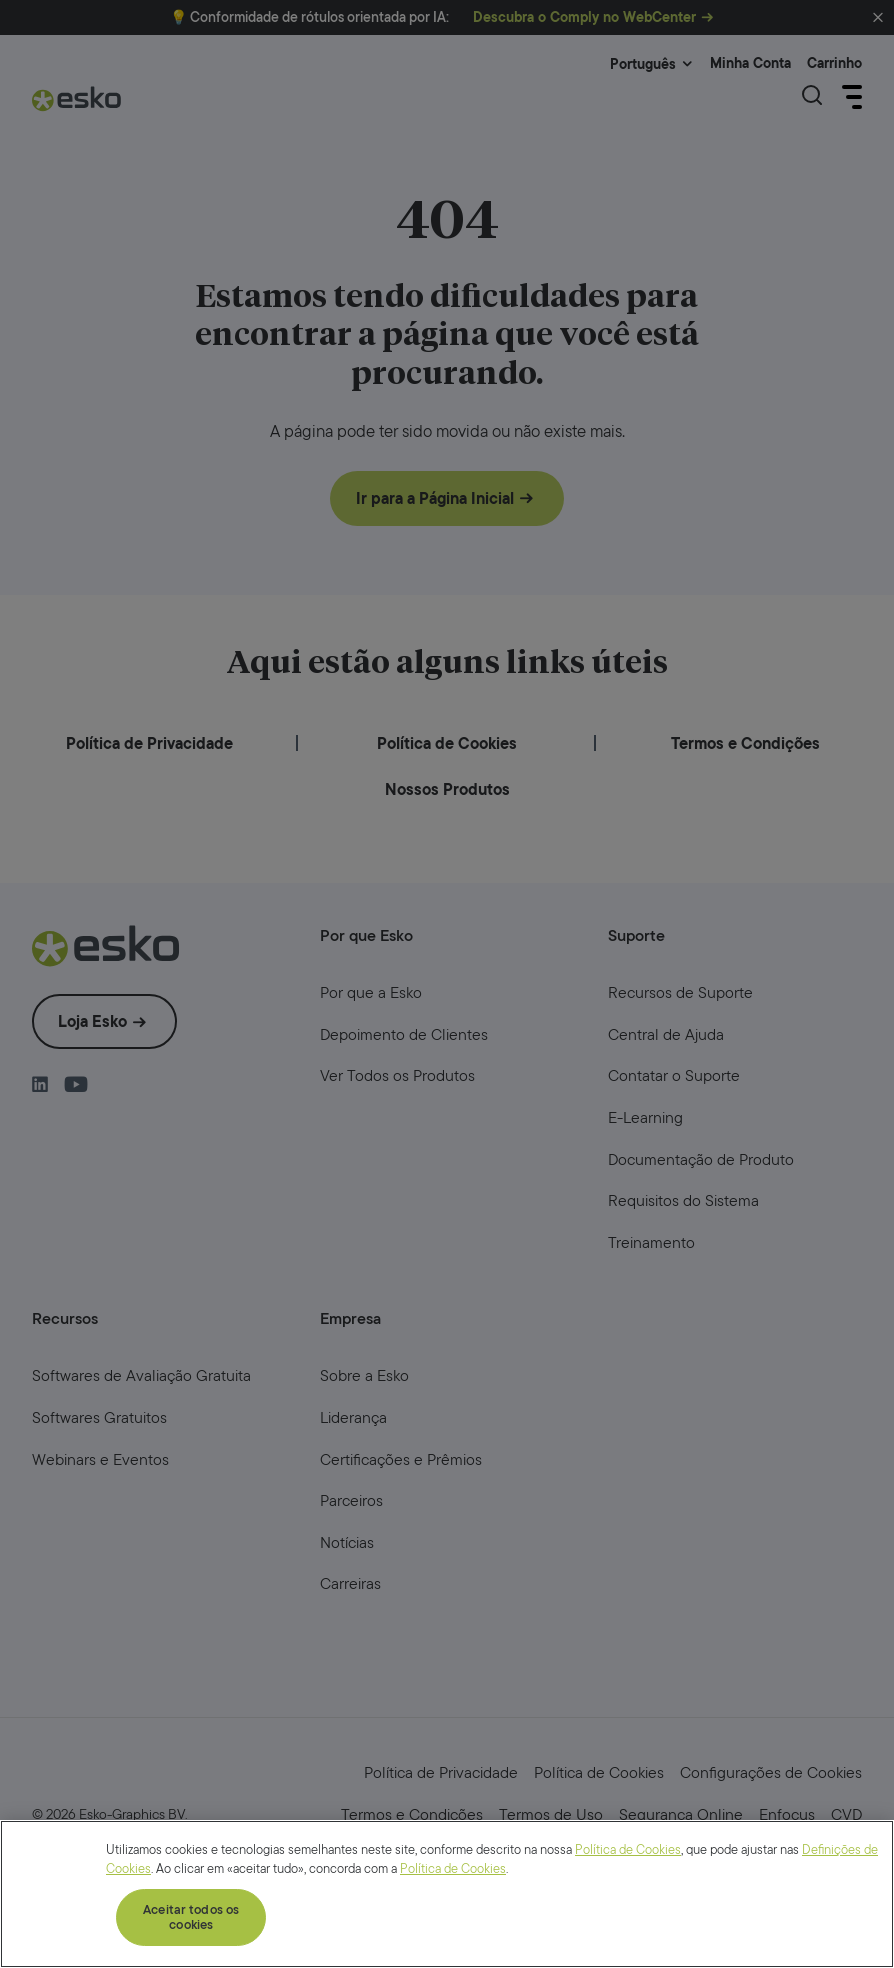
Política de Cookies (628, 1922)
